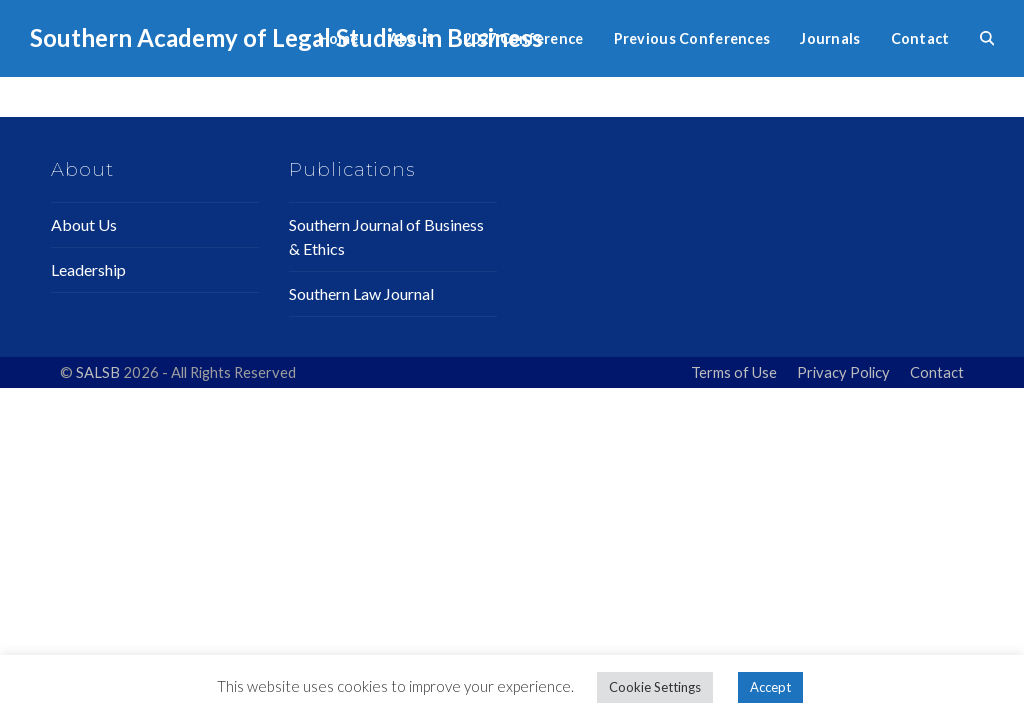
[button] (987, 38)
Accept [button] (770, 687)
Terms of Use (734, 372)
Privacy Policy (843, 372)
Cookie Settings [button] (655, 687)
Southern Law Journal (361, 293)
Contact (937, 372)
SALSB (99, 372)
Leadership (88, 269)
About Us (84, 224)
